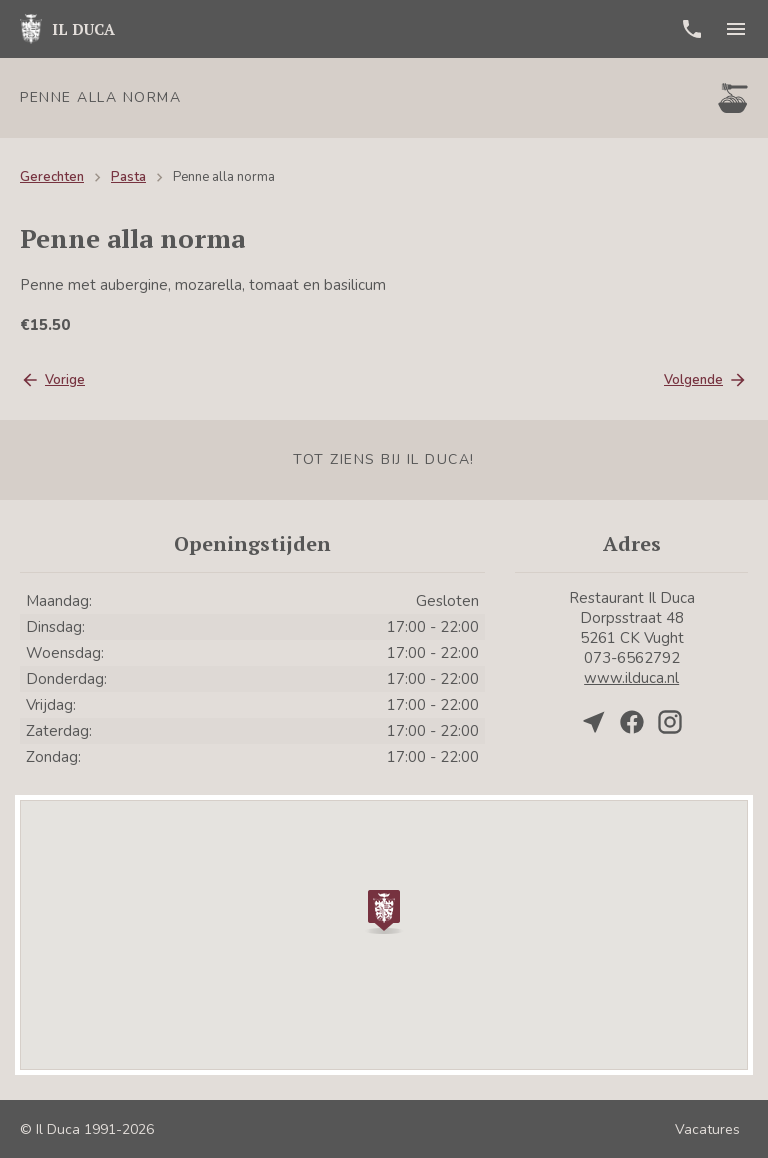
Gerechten (52, 177)
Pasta (128, 177)
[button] (384, 910)
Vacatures (707, 1129)
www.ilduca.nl (631, 678)
